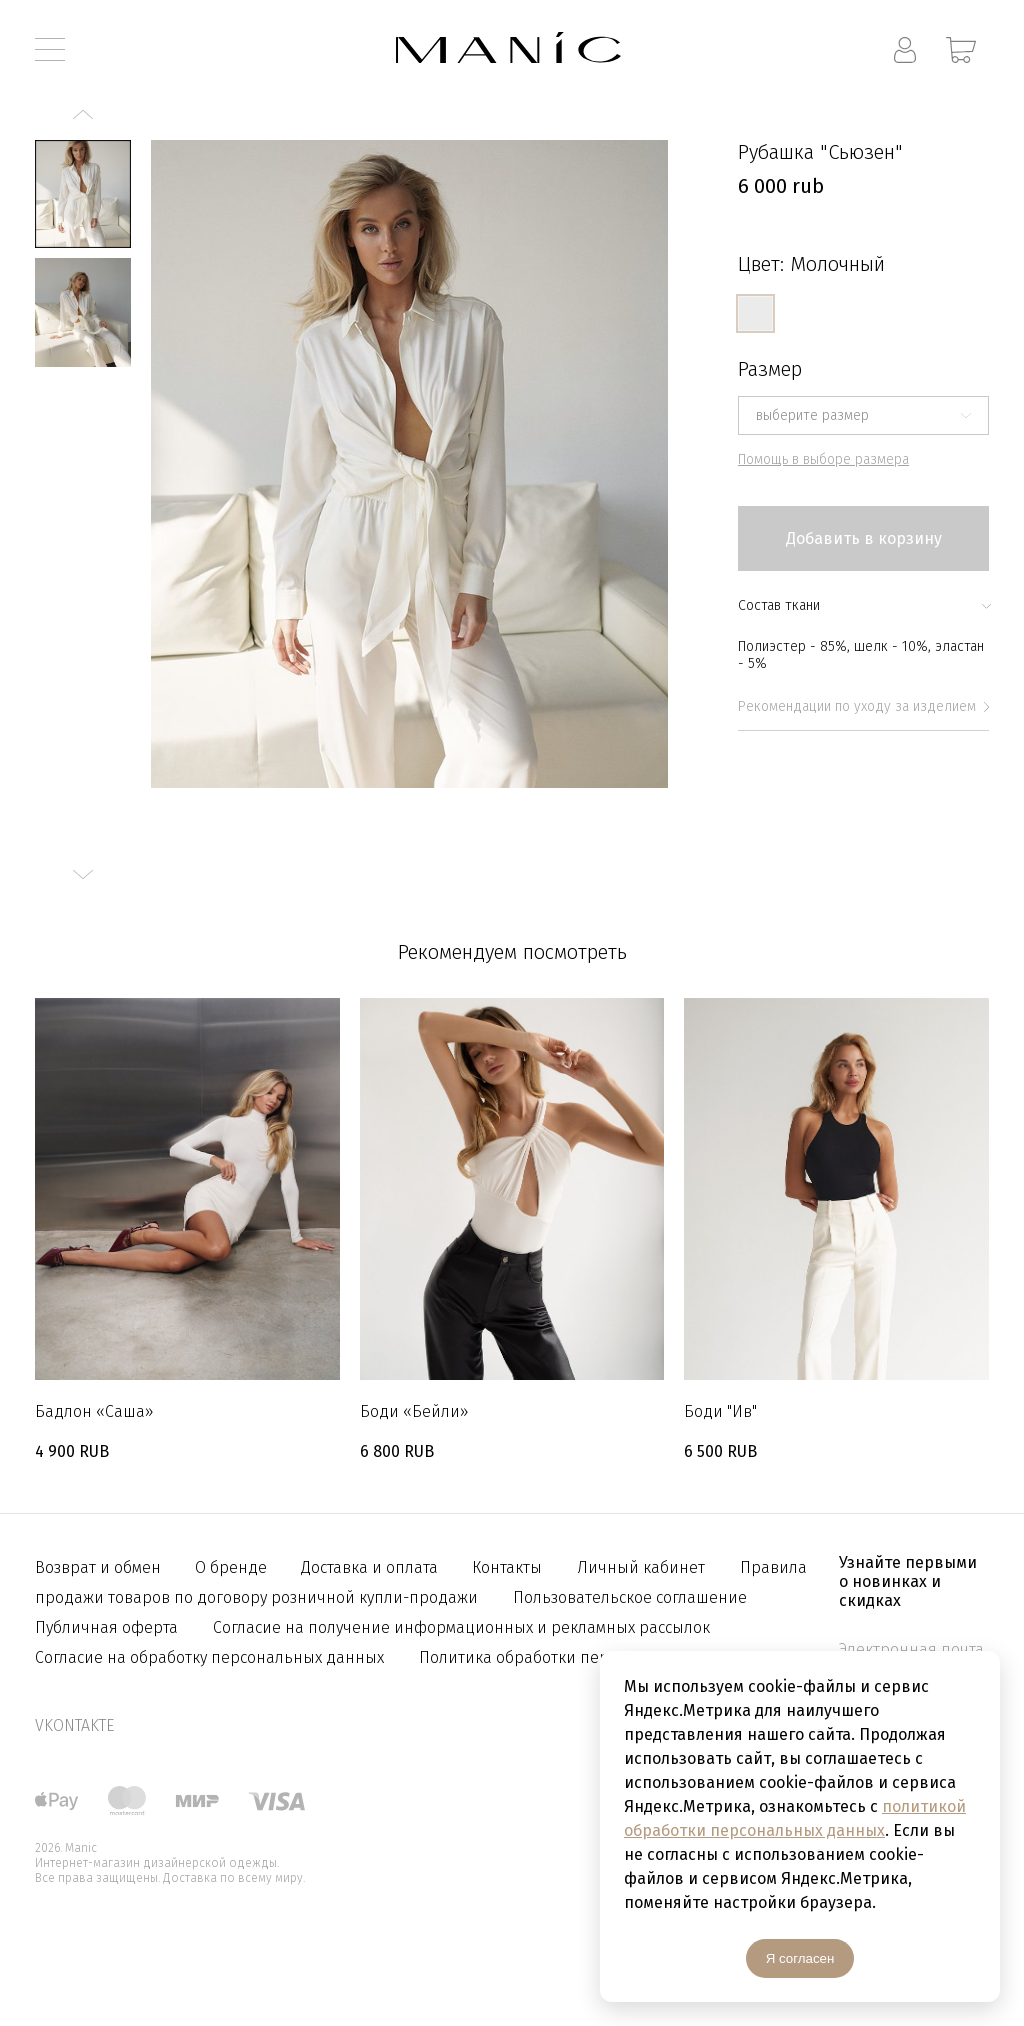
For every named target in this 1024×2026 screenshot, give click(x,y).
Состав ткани (863, 605)
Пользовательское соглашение (630, 1597)
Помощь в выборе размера (823, 459)
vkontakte (74, 1725)
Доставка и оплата (371, 1567)
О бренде (233, 1567)
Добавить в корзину (864, 538)
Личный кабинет (641, 1567)
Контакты (507, 1567)
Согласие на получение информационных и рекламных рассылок (461, 1627)
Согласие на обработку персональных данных (209, 1657)
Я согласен (800, 1958)
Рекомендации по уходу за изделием (863, 706)
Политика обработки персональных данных (586, 1657)
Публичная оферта (106, 1627)
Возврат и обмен (100, 1567)
